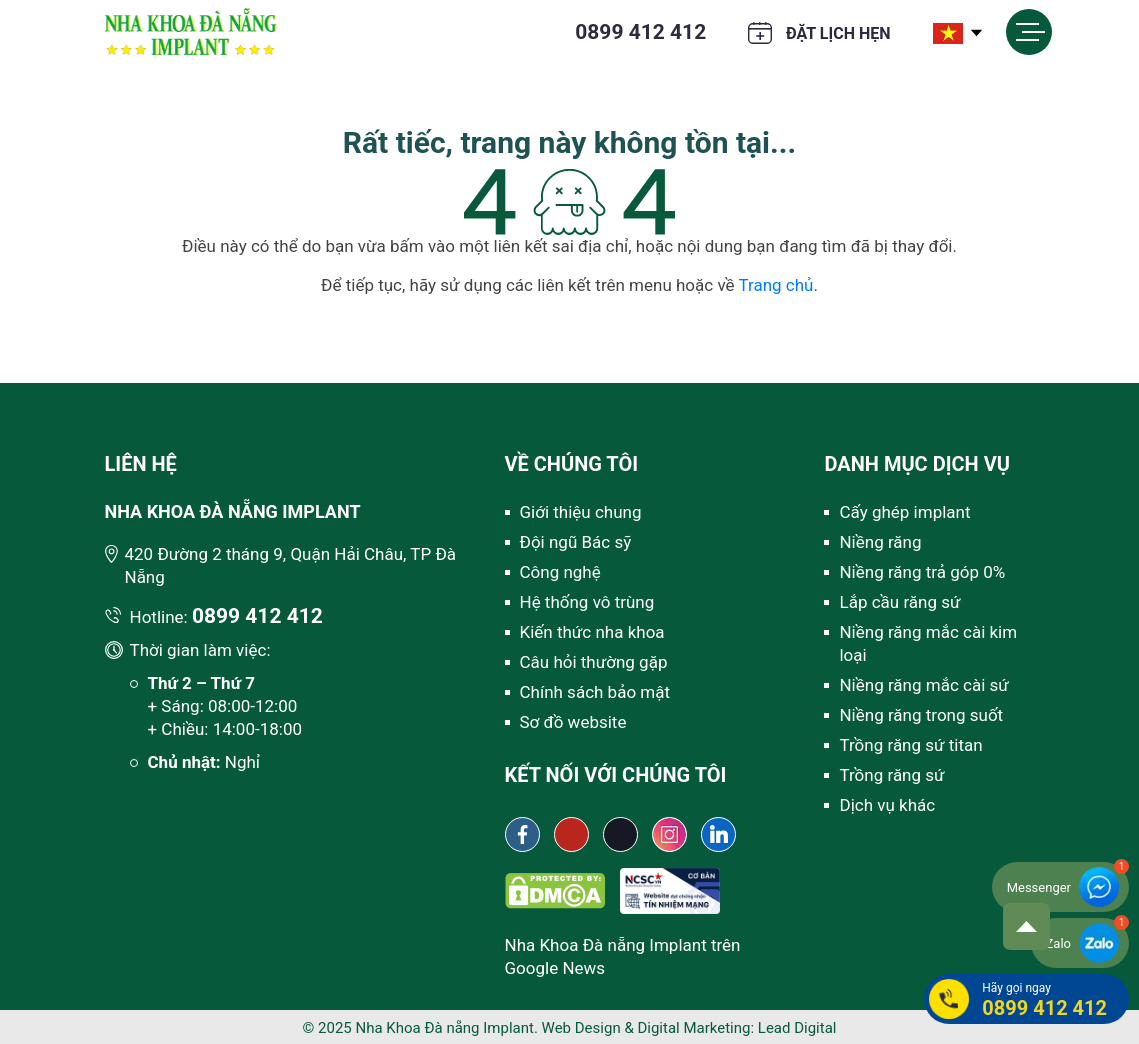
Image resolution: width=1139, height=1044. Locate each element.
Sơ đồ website (573, 722)
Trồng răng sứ (891, 775)
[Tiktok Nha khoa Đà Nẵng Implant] (620, 834)
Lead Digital (797, 1028)
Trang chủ (775, 285)
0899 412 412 (640, 32)
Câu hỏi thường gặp (594, 662)
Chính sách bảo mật (595, 692)
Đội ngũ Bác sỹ (576, 542)
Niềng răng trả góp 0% (922, 572)
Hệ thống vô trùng (587, 602)
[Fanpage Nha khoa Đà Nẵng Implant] (522, 834)
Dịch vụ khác (887, 805)
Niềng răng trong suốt (921, 715)
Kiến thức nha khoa (592, 632)
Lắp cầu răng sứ (899, 602)
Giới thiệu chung (581, 512)
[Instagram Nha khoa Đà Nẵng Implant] (669, 834)
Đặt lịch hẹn (838, 33)
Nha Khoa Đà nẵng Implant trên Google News (623, 956)
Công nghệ (560, 572)
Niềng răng (880, 542)
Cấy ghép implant (904, 512)
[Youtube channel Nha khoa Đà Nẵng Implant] (571, 834)
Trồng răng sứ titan (910, 745)
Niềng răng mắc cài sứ (923, 685)
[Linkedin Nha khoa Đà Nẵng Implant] (718, 834)
